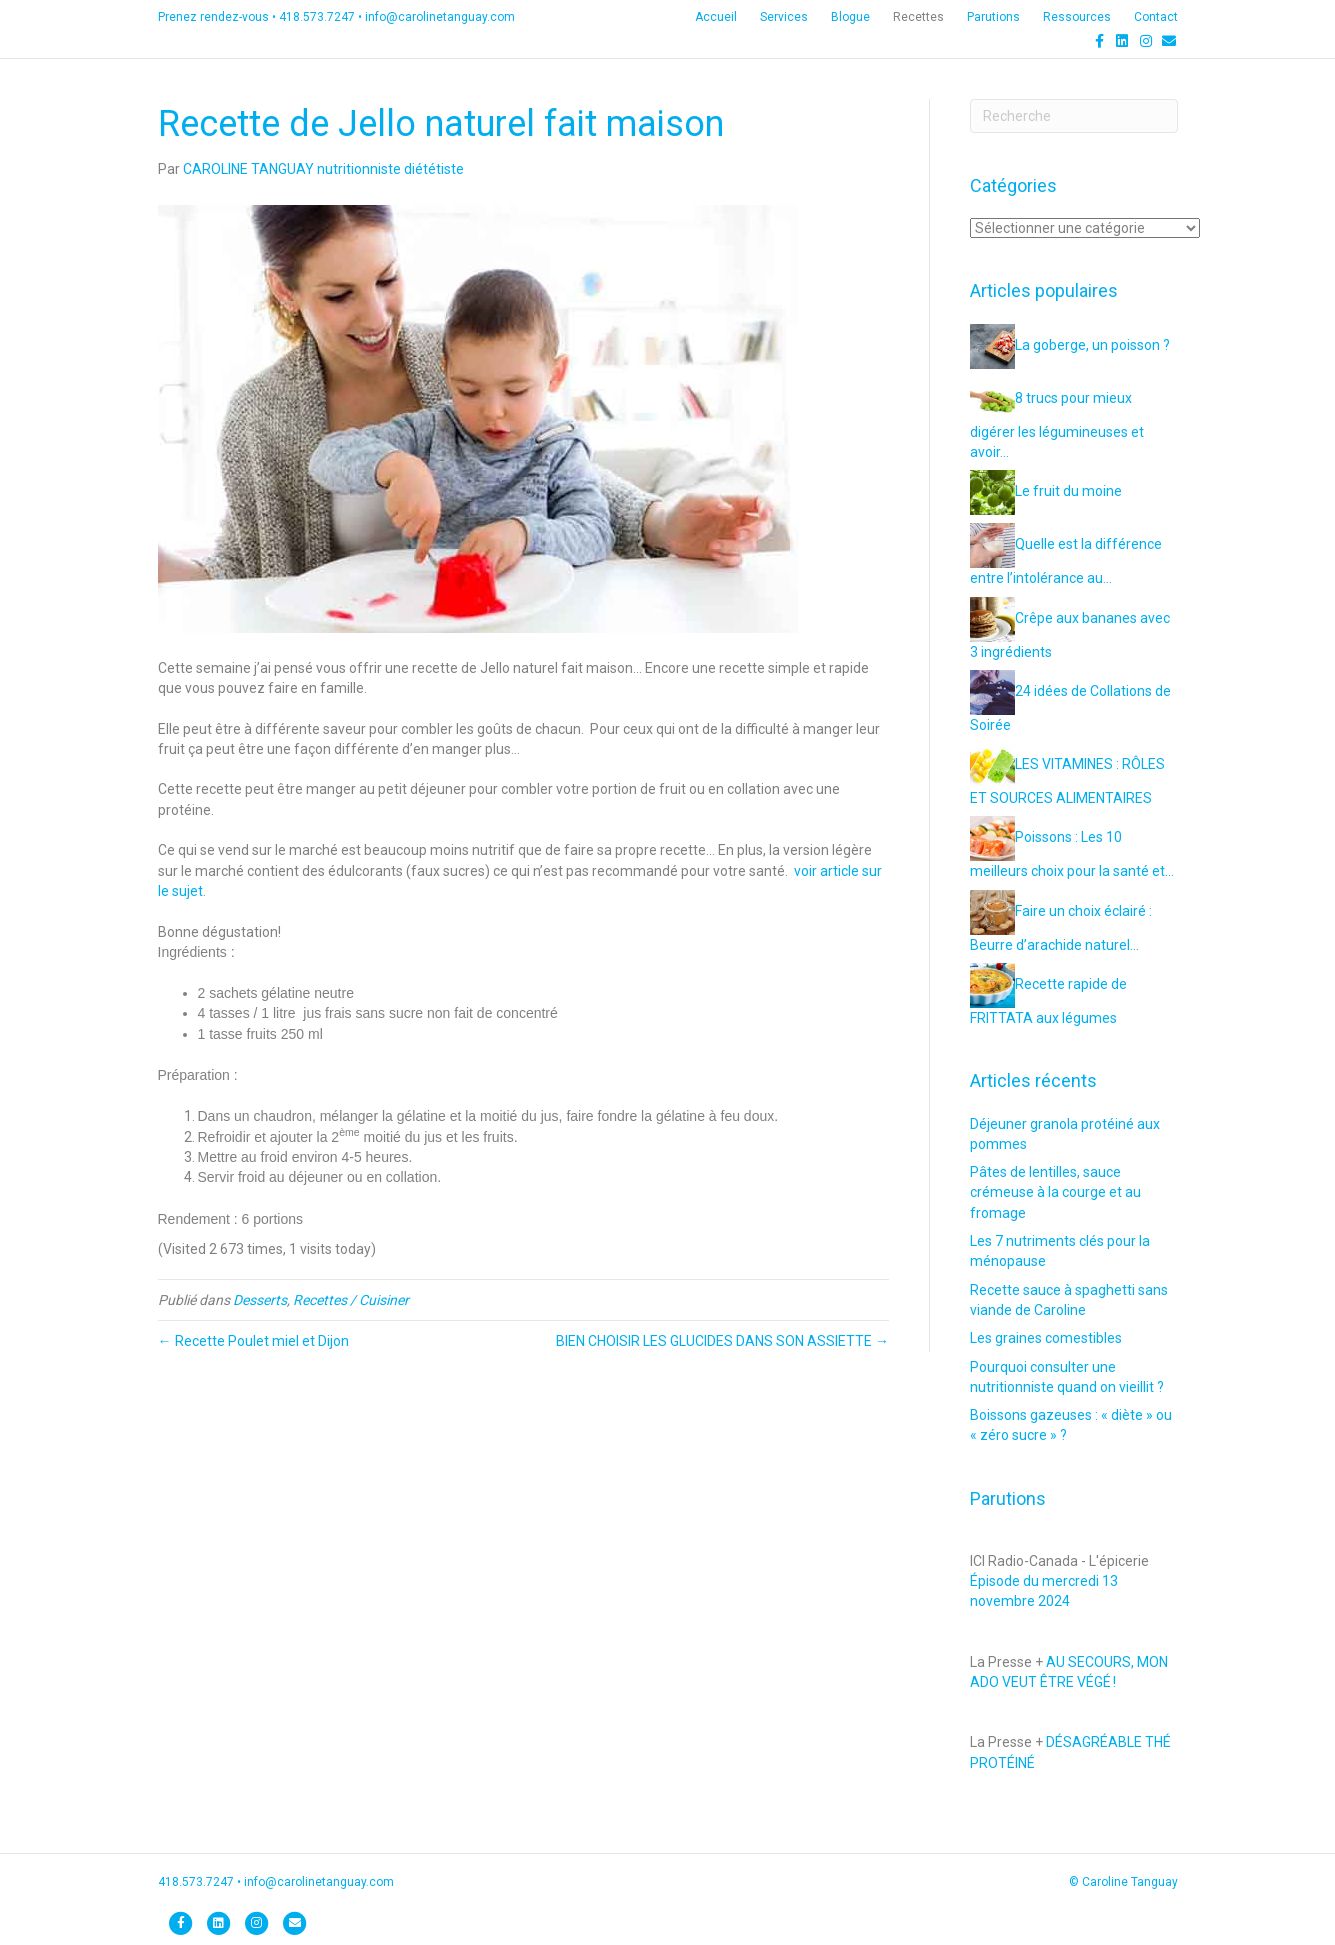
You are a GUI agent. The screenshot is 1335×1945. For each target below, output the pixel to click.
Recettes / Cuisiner (351, 1300)
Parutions (993, 17)
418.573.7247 (317, 17)
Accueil (716, 17)
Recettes (918, 17)
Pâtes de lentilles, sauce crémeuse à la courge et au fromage (1055, 1192)
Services (784, 17)
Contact (1156, 17)
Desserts (260, 1300)
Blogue (850, 17)
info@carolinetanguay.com (440, 17)
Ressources (1077, 17)
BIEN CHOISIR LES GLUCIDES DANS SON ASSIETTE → (722, 1341)
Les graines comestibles (1046, 1338)
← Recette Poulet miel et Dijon (253, 1341)
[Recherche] (1074, 116)
